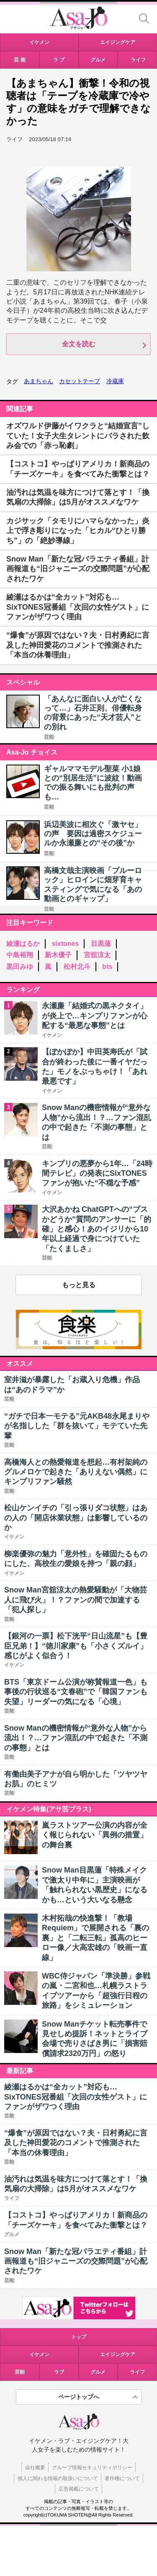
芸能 (49, 737)
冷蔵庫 (115, 381)
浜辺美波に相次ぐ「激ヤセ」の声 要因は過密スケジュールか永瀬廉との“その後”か (93, 834)
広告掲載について (79, 2489)
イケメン (39, 2354)
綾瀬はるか (23, 943)
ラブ (59, 2372)
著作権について (122, 2478)
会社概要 (35, 2467)
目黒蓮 (101, 943)
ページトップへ (78, 2396)
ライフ (137, 2372)
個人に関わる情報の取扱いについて (58, 2478)
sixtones (65, 943)
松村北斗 (77, 966)
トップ (78, 2337)
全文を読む (78, 344)
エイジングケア (117, 2354)
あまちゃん (38, 381)
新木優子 (58, 954)
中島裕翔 (19, 954)
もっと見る (78, 1284)
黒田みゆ (19, 966)
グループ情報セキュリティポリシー (92, 2467)
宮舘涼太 (97, 954)
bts (107, 966)
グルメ (98, 2372)
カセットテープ (79, 381)
